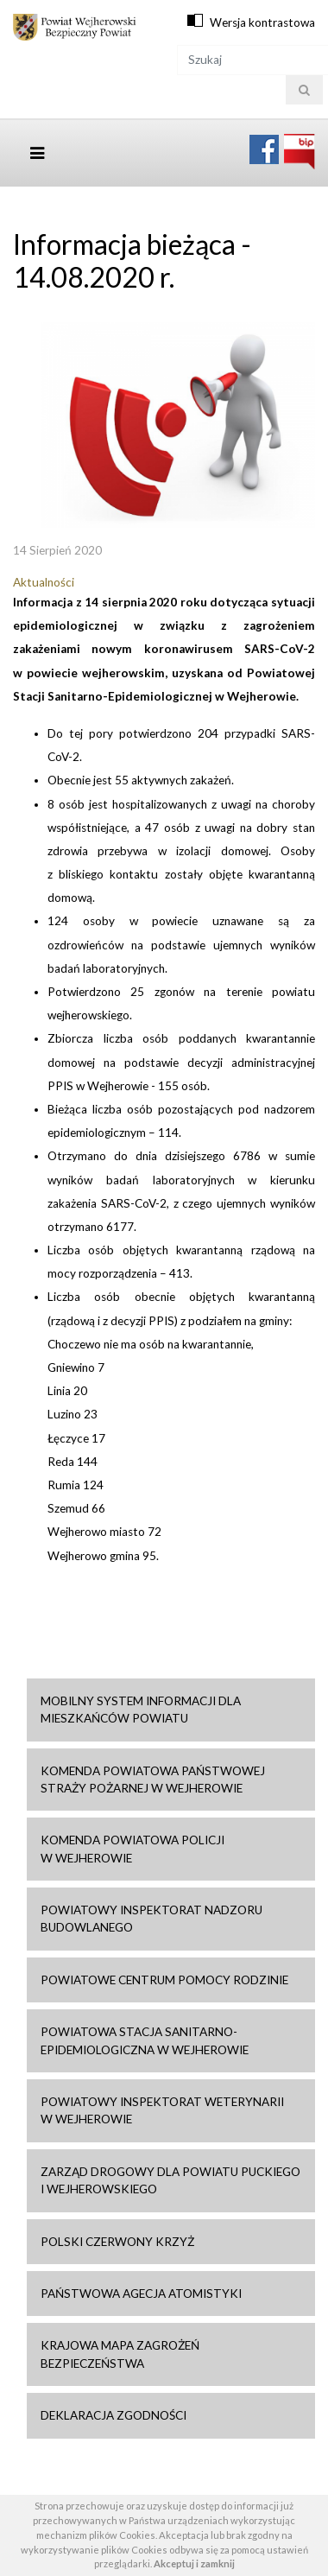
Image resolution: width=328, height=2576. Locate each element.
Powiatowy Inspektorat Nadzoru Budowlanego (151, 1918)
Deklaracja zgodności (113, 2415)
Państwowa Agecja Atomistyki (141, 2293)
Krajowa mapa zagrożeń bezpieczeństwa (120, 2354)
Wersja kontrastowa (262, 22)
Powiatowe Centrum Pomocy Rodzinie (164, 1980)
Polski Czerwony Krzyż (117, 2242)
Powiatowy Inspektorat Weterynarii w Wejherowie (162, 2110)
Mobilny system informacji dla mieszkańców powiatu (141, 1709)
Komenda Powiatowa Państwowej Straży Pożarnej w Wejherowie (153, 1779)
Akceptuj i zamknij (194, 2563)
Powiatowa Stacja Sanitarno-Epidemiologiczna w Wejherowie (145, 2040)
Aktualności (43, 582)
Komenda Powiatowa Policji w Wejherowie (132, 1848)
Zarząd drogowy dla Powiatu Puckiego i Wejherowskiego (170, 2180)
